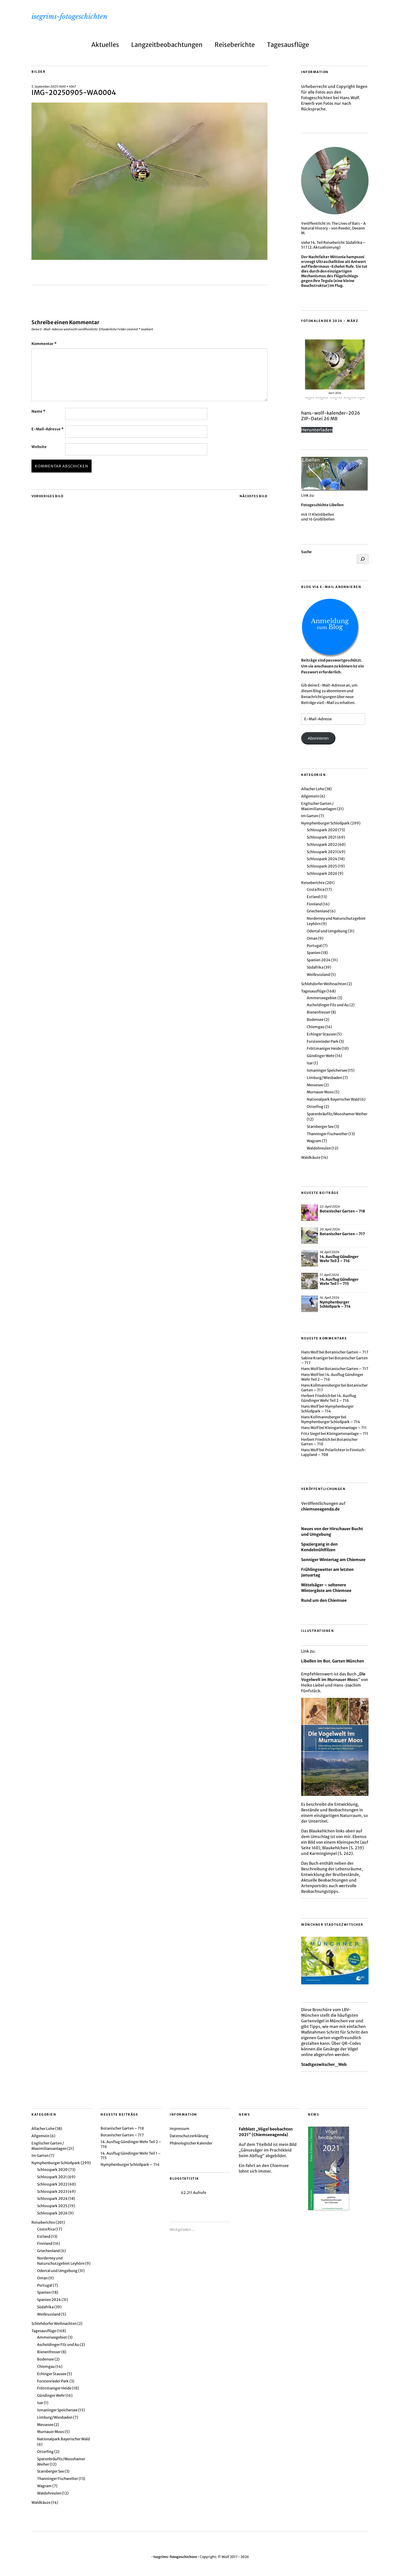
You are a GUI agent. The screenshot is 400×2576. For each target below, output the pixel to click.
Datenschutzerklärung (189, 2136)
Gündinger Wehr (321, 1055)
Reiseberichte (235, 45)
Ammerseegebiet (322, 998)
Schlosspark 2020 (322, 830)
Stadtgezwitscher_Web (324, 2064)
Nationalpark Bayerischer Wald (333, 1099)
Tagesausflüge (288, 45)
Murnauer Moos (320, 1092)
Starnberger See (320, 1126)
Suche (306, 551)
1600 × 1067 (67, 86)
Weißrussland (318, 974)
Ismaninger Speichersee (327, 1070)
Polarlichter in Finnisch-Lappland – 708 (333, 1452)
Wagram (314, 1141)
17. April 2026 (329, 1275)
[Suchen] (363, 559)
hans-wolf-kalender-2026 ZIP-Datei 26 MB (330, 415)
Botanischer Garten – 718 (342, 1211)
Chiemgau (315, 1027)
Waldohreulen (319, 1148)
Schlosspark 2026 (322, 873)
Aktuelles (105, 45)
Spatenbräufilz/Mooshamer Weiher (337, 1114)
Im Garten (309, 816)
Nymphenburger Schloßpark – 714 (335, 1304)
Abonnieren (318, 738)
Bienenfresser (318, 1012)
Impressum (179, 2128)
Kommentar (43, 343)
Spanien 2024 (319, 960)
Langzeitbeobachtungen (167, 45)
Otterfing (315, 1106)
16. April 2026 (329, 1298)
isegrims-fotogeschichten (69, 16)
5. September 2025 (44, 86)
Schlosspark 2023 (322, 851)
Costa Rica (315, 889)
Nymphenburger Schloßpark (325, 823)
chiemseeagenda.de (320, 1509)
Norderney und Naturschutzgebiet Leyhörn (61, 2261)
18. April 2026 (329, 1252)
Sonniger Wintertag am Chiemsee (333, 1559)
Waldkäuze (310, 1157)
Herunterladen (317, 430)
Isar (310, 1063)
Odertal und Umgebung (327, 931)
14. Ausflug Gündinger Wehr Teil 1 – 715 (339, 1281)
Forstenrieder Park (322, 1041)
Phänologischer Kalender (191, 2143)
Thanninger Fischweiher (327, 1134)
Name (38, 411)
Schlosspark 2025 (322, 866)
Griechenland (318, 911)
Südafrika (315, 967)
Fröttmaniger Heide (324, 1048)
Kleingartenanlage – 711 (346, 1427)
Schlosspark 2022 (322, 844)
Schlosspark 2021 (322, 837)
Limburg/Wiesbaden (324, 1077)
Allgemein (310, 796)
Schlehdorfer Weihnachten (323, 984)
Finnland (314, 904)
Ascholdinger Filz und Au (328, 1005)
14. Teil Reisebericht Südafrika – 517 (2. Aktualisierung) (333, 245)
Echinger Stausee (321, 1034)
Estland (313, 896)
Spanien (314, 952)
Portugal (314, 945)
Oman (312, 938)
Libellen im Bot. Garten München (332, 1661)
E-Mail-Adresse (47, 429)
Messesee (315, 1085)
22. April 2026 (330, 1207)
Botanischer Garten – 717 (342, 1234)
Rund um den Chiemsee (324, 1600)
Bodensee (315, 1019)
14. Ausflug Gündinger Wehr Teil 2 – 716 (339, 1258)
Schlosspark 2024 (322, 859)
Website (39, 446)
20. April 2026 (330, 1229)
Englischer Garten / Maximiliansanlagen (318, 806)
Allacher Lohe (312, 789)
